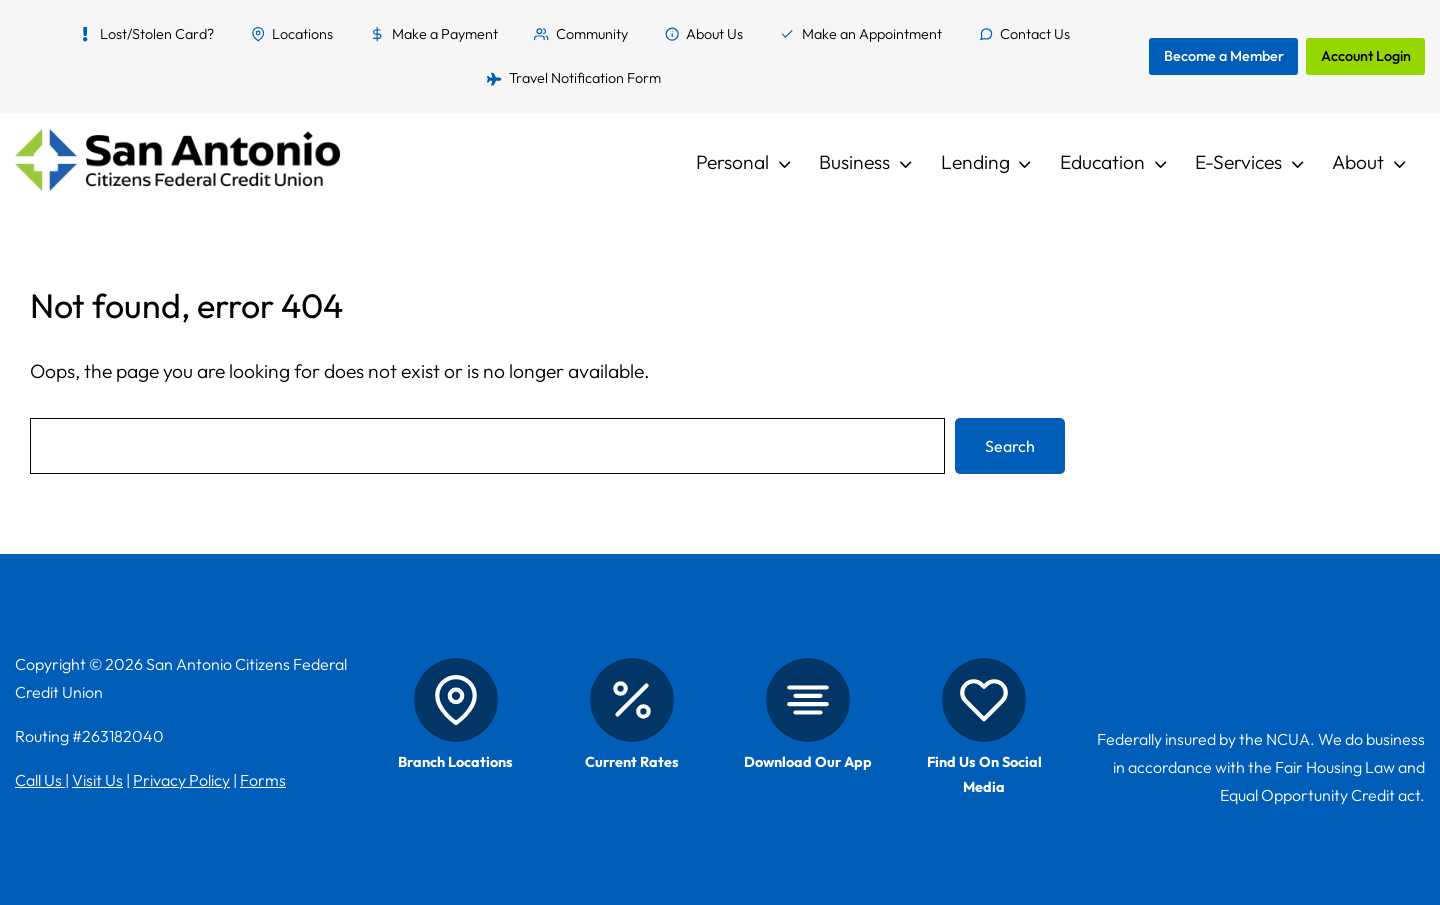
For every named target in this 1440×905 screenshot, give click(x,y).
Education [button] (1102, 162)
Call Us (40, 780)
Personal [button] (732, 162)
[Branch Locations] (456, 700)
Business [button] (854, 162)
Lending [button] (975, 162)
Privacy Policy (181, 780)
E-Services (1238, 162)
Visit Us (97, 780)
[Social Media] (984, 700)
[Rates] (632, 700)
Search (1010, 446)
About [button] (1358, 162)
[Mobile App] (808, 700)
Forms (263, 780)
